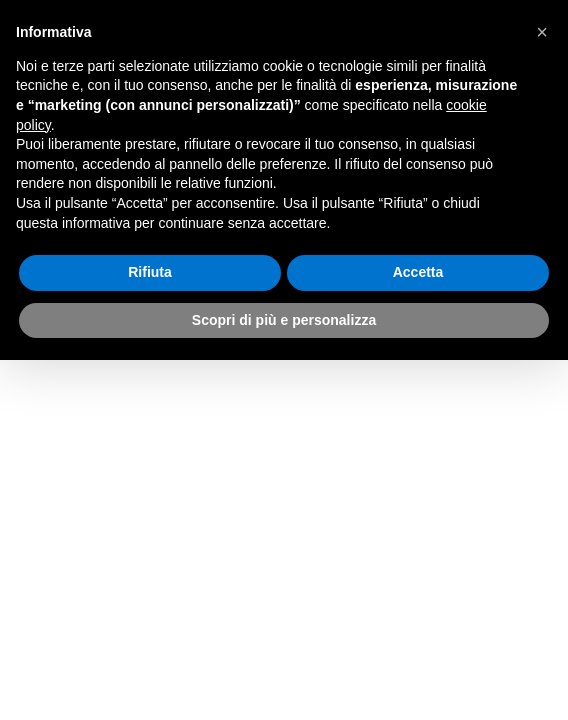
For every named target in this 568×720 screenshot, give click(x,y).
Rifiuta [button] (150, 272)
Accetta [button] (418, 272)
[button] (542, 32)
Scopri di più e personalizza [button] (284, 320)
